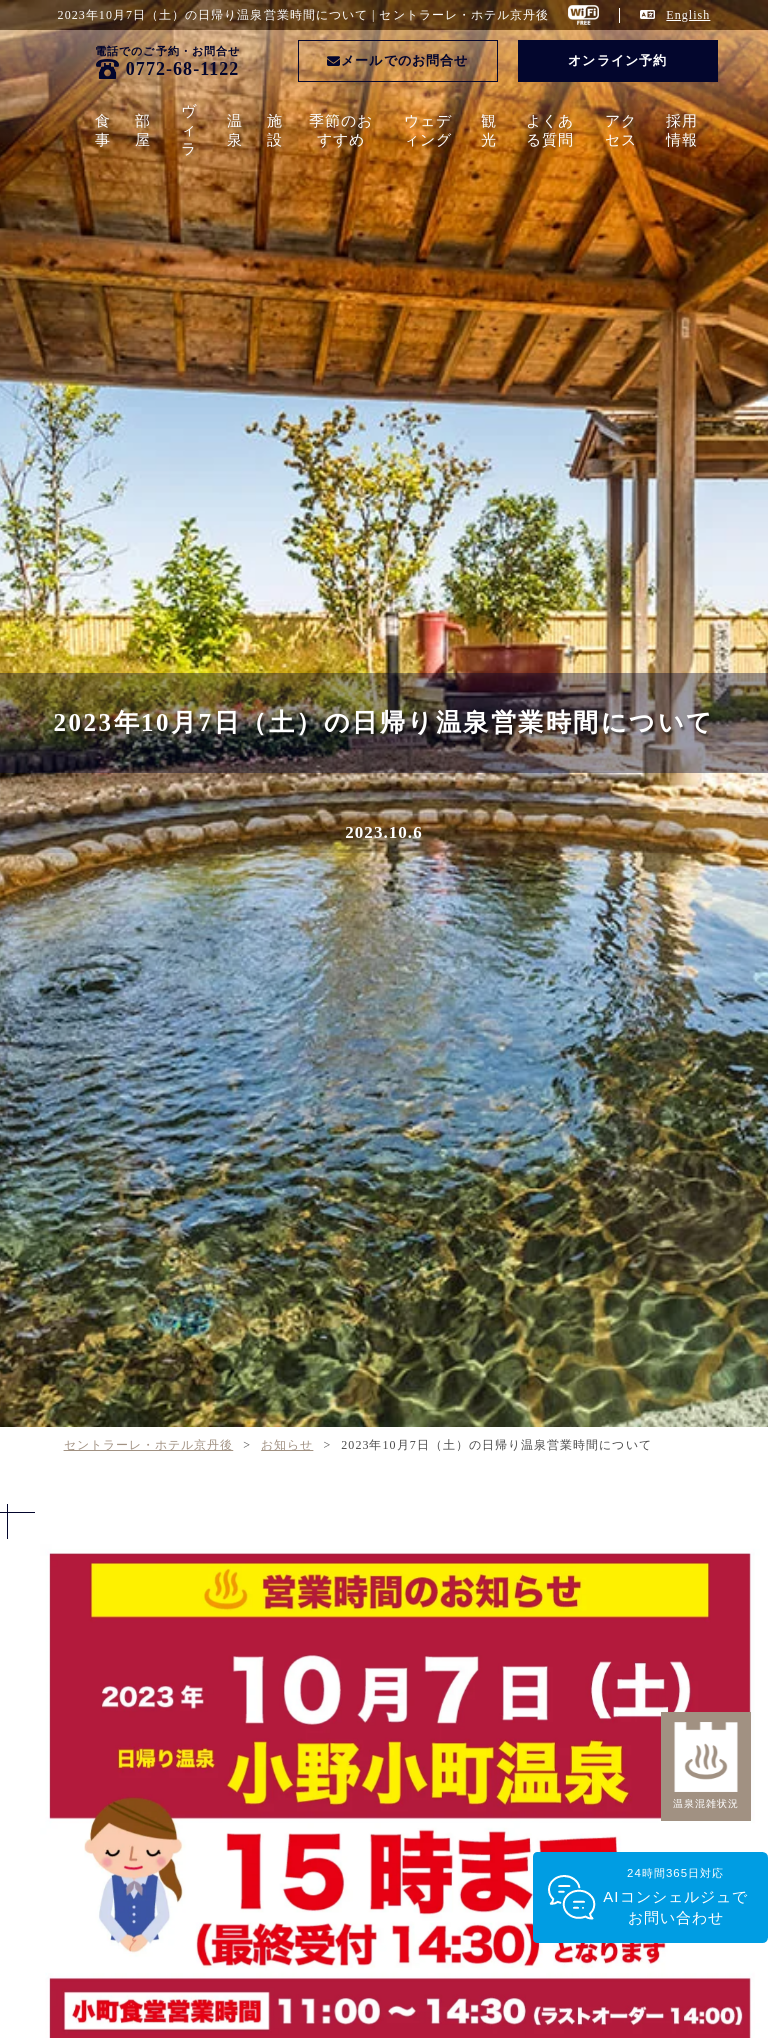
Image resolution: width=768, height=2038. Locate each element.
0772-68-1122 (183, 69)
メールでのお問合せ (397, 60)
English (688, 15)
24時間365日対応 (675, 1897)
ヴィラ (189, 130)
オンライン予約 (617, 60)
